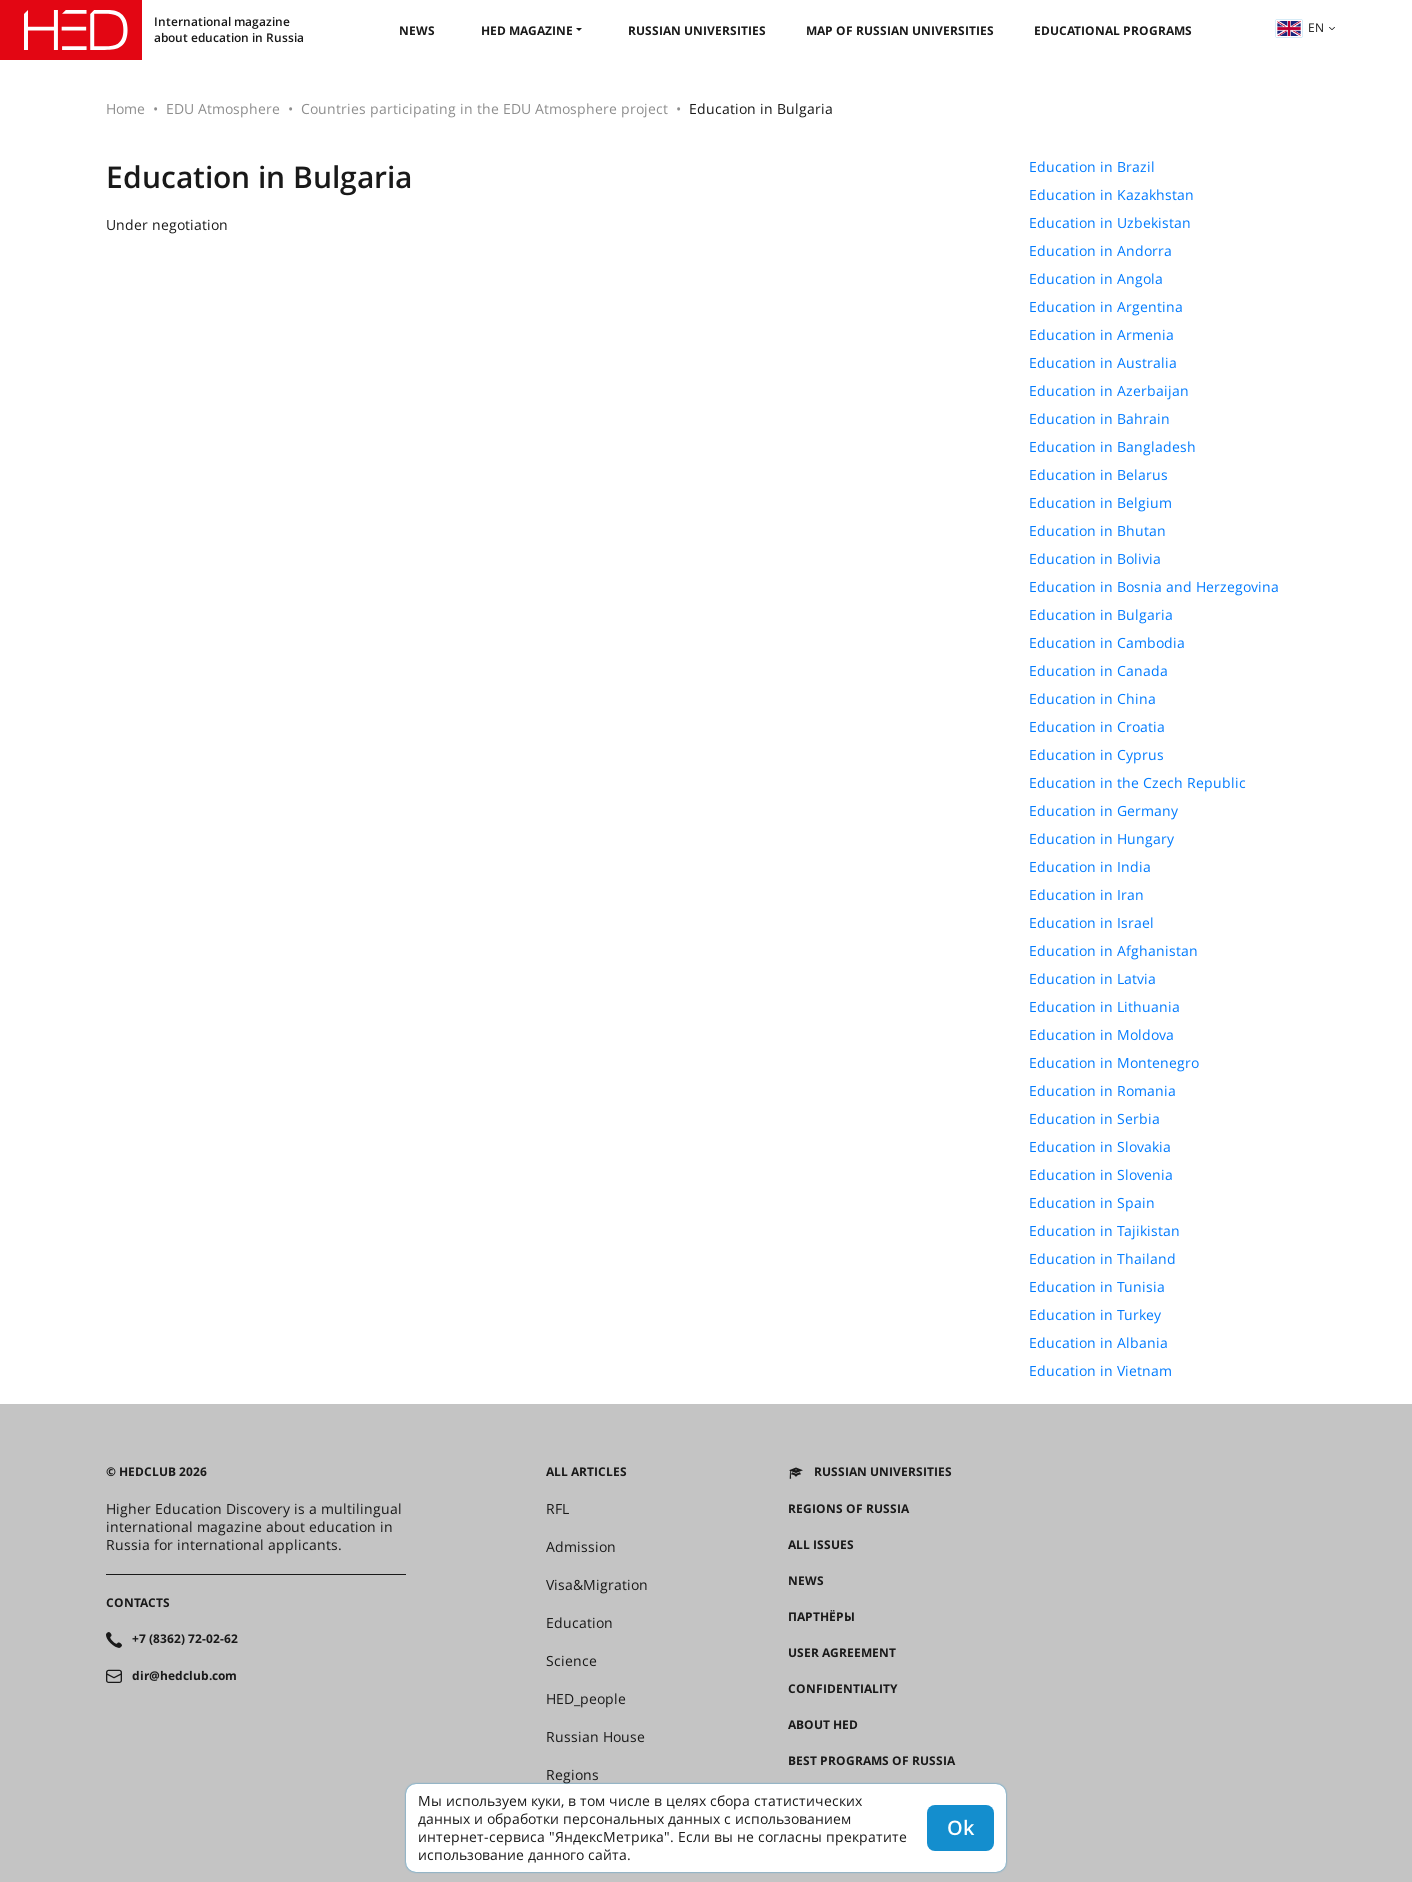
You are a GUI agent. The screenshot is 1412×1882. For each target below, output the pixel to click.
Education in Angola (1096, 279)
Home (125, 108)
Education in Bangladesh (1112, 447)
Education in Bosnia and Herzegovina (1154, 587)
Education (579, 1623)
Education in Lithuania (1104, 1007)
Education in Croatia (1097, 727)
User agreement (842, 1653)
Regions (572, 1775)
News (417, 30)
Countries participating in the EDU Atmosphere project (484, 108)
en (1300, 27)
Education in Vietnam (1100, 1371)
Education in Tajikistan (1104, 1231)
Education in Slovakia (1100, 1147)
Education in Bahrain (1099, 419)
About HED (823, 1725)
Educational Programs (1113, 30)
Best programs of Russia (871, 1761)
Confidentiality (842, 1689)
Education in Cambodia (1107, 643)
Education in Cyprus (1096, 755)
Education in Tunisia (1097, 1287)
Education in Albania (1098, 1343)
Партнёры (821, 1617)
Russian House (595, 1737)
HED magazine (527, 30)
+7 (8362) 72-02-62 (185, 1639)
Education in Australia (1103, 363)
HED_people (586, 1699)
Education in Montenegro (1114, 1063)
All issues (821, 1545)
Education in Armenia (1101, 335)
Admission (581, 1547)
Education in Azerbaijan (1109, 391)
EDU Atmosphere (223, 108)
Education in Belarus (1098, 475)
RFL (557, 1509)
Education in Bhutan (1097, 531)
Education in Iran (1086, 895)
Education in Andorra (1100, 251)
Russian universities (697, 30)
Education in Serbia (1094, 1119)
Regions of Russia (848, 1509)
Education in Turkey (1095, 1315)
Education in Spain (1092, 1203)
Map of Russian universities (900, 30)
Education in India (1090, 867)
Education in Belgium (1100, 503)
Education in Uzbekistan (1110, 223)
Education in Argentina (1106, 307)
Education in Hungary (1101, 839)
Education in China (1092, 699)
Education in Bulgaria (1101, 615)
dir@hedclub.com (184, 1676)
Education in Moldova (1101, 1035)
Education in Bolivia (1095, 559)
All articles (586, 1472)
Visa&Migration (597, 1585)
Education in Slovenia (1101, 1175)
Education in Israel (1091, 923)
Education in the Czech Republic (1137, 783)
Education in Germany (1103, 811)
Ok (960, 1827)
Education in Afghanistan (1113, 951)
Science (571, 1661)
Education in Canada (1098, 671)
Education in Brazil (1092, 167)
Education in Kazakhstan (1111, 195)
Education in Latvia (1092, 979)
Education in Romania (1102, 1091)
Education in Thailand (1102, 1259)
